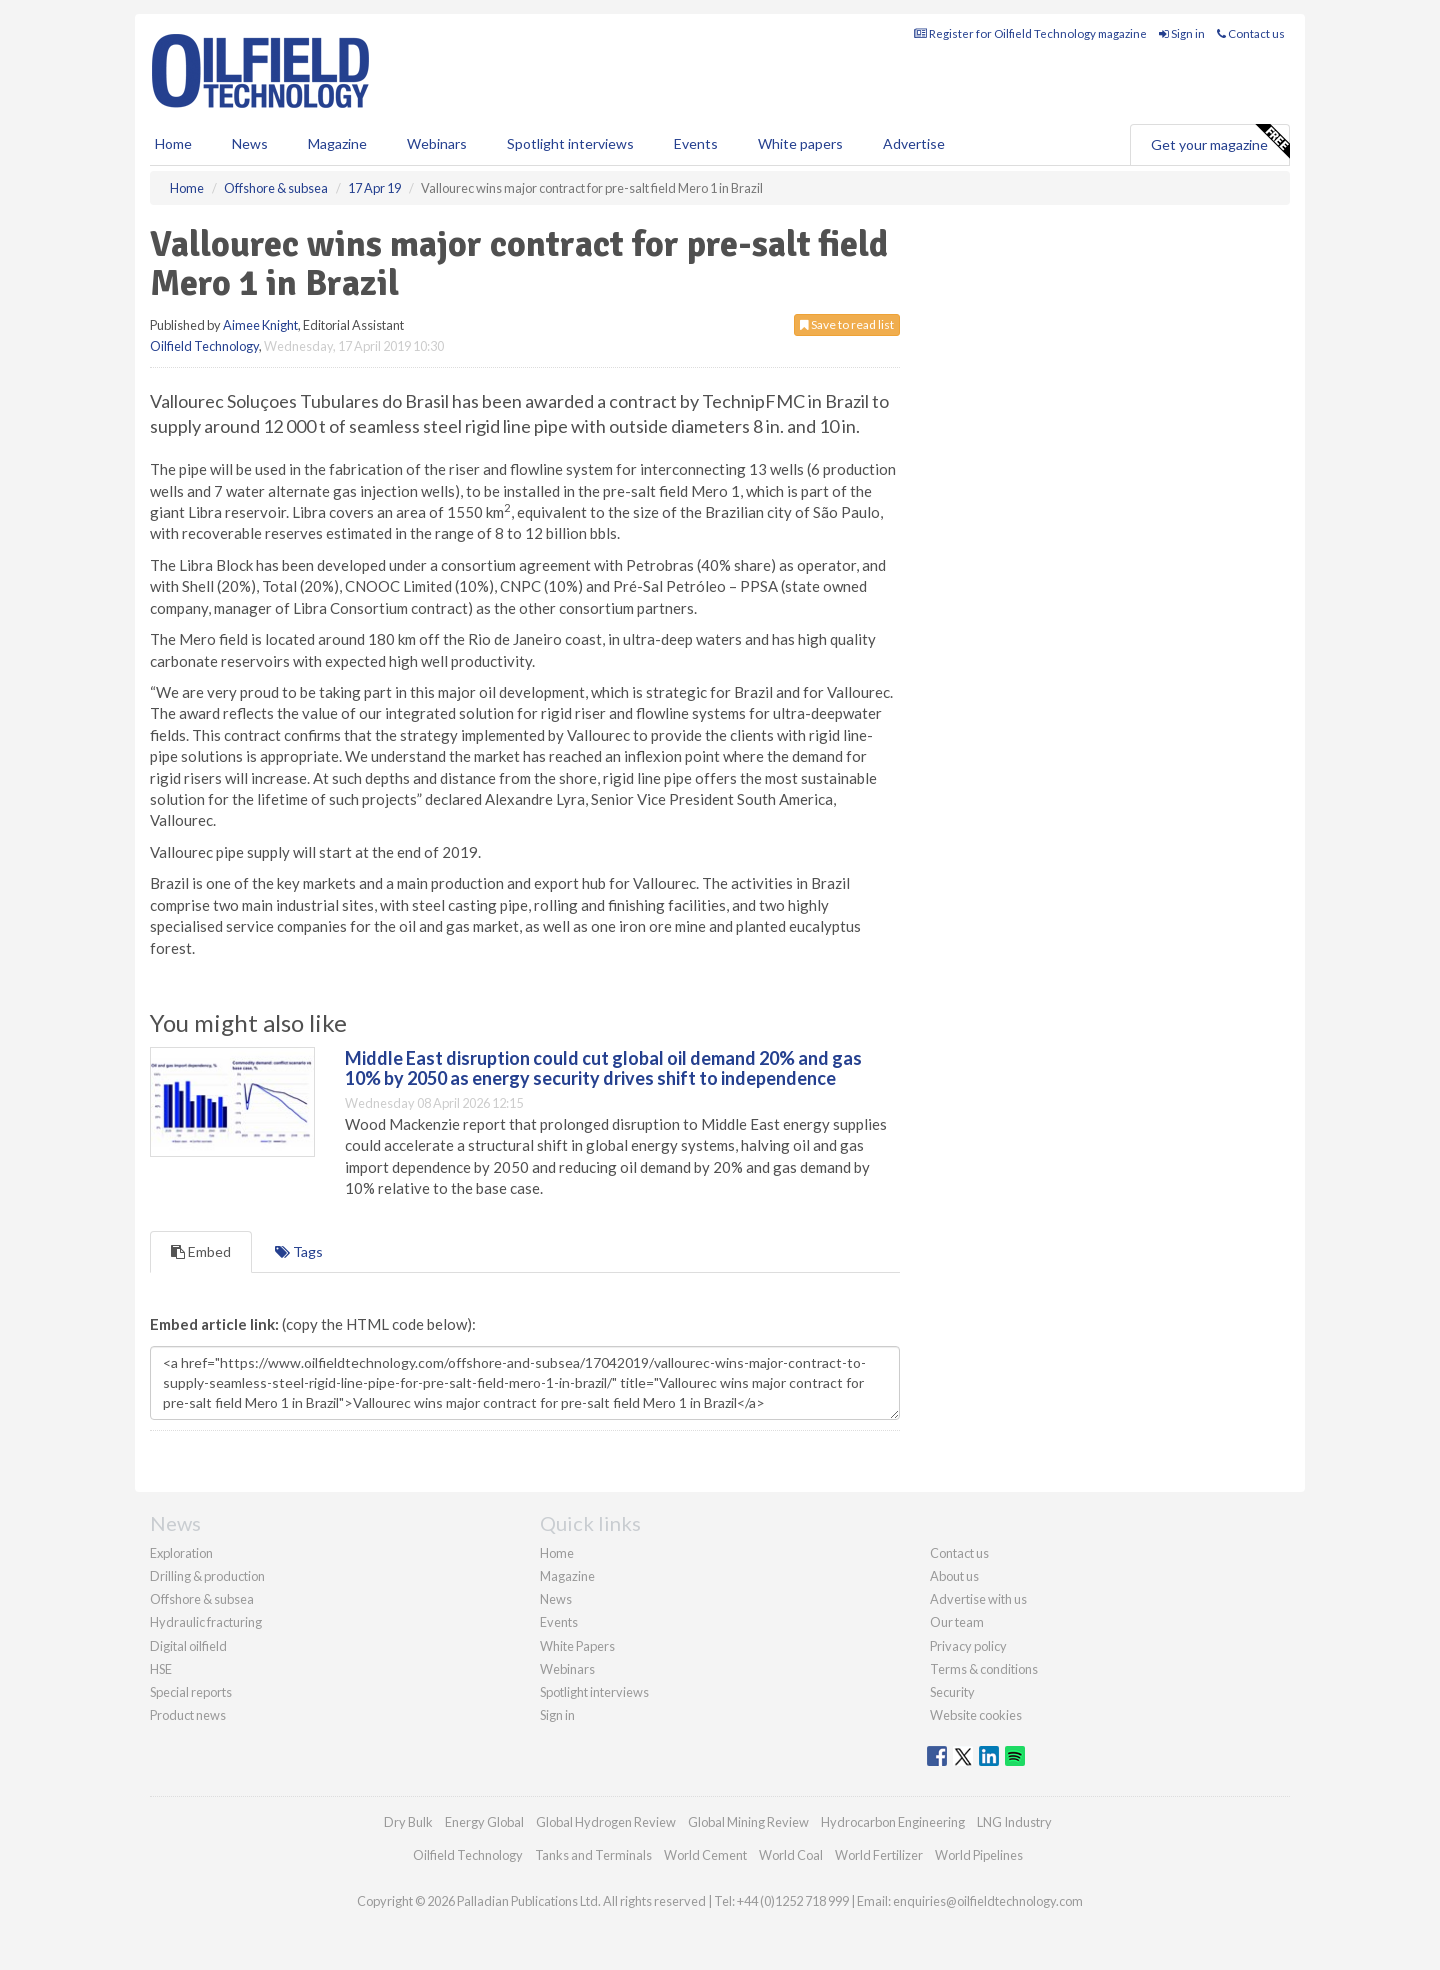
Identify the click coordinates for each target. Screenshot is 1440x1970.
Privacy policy (968, 1646)
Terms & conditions (984, 1669)
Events (696, 143)
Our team (957, 1622)
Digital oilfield (188, 1646)
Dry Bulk (408, 1822)
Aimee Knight (260, 325)
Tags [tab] (299, 1251)
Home (173, 143)
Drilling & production (207, 1576)
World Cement (705, 1855)
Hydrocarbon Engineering (893, 1822)
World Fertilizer (879, 1855)
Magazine (337, 143)
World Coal (791, 1855)
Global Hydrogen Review (606, 1822)
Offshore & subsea (202, 1599)
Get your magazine (1220, 142)
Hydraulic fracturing (206, 1622)
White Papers (577, 1646)
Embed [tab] (201, 1251)
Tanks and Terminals (593, 1855)
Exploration (181, 1553)
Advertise (914, 143)
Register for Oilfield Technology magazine (1030, 33)
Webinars (437, 143)
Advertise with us (978, 1599)
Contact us (1251, 33)
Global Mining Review (748, 1822)
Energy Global (484, 1822)
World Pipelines (979, 1855)
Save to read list (847, 324)
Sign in (1182, 33)
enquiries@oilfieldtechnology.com (988, 1901)
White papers (800, 143)
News (556, 1599)
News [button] (250, 143)
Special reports (191, 1692)
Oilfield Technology (204, 346)
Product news (188, 1715)
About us (954, 1576)
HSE (161, 1669)
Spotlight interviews (570, 143)
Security (952, 1692)
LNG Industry (1014, 1822)
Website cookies (976, 1715)
